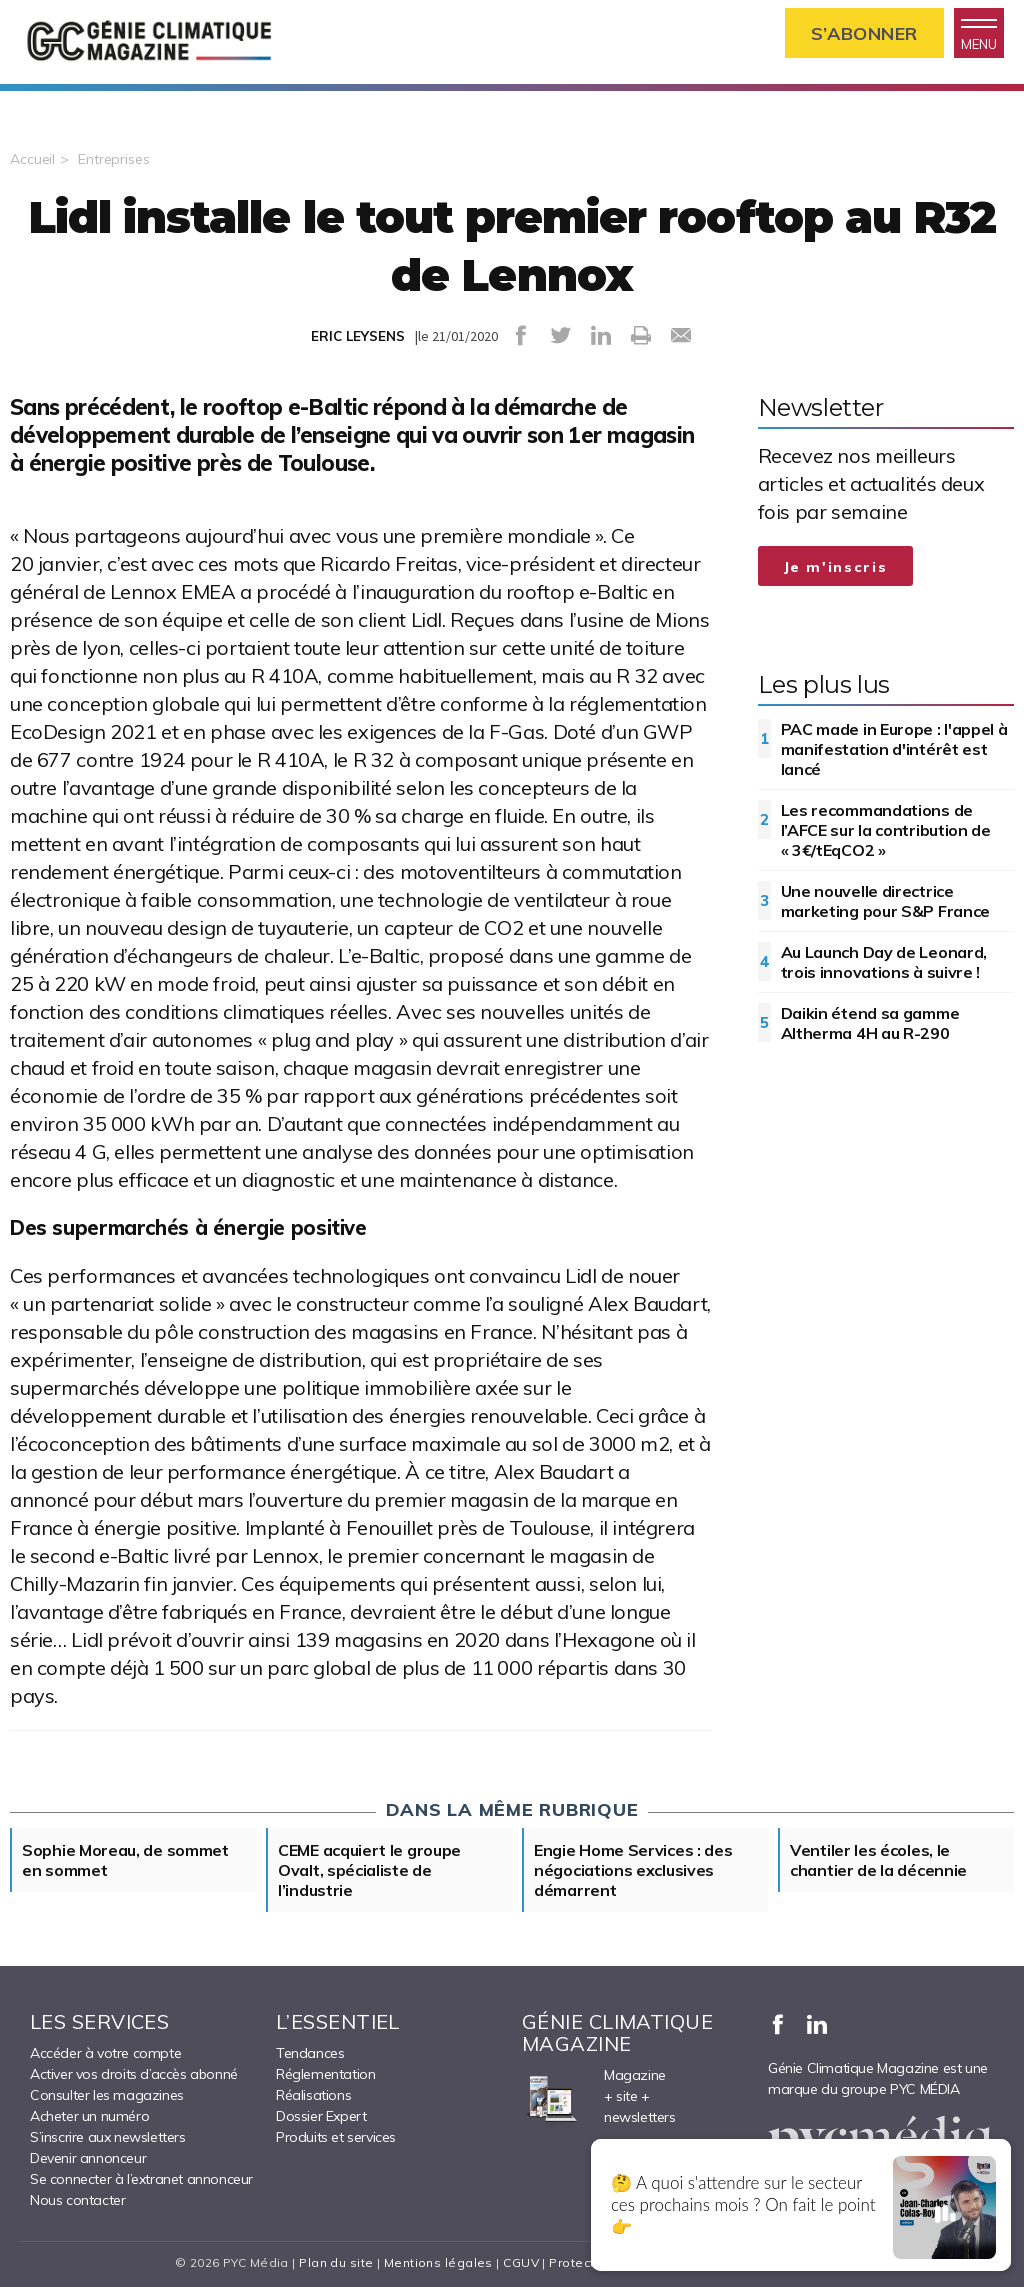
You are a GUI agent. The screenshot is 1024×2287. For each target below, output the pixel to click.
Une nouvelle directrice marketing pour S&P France (886, 901)
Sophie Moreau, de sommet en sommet (125, 1860)
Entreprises (114, 159)
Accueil (32, 159)
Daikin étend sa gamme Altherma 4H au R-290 (870, 1023)
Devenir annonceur (88, 2158)
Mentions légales (438, 2262)
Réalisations (313, 2095)
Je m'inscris (836, 567)
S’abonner (864, 33)
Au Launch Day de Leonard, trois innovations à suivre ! (884, 962)
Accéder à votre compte (105, 2053)
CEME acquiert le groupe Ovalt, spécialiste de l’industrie (369, 1870)
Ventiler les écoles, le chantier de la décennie (878, 1860)
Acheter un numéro (89, 2116)
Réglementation (325, 2074)
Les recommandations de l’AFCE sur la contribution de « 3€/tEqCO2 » (886, 830)
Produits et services (336, 2137)
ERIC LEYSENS (358, 336)
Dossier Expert (321, 2116)
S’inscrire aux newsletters (108, 2137)
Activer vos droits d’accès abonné (134, 2074)
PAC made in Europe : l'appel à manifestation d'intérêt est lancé (894, 749)
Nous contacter (77, 2200)
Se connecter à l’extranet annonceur (141, 2179)
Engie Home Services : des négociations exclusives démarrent (633, 1870)
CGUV (521, 2262)
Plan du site (336, 2262)
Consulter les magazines (107, 2095)
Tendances (310, 2053)
